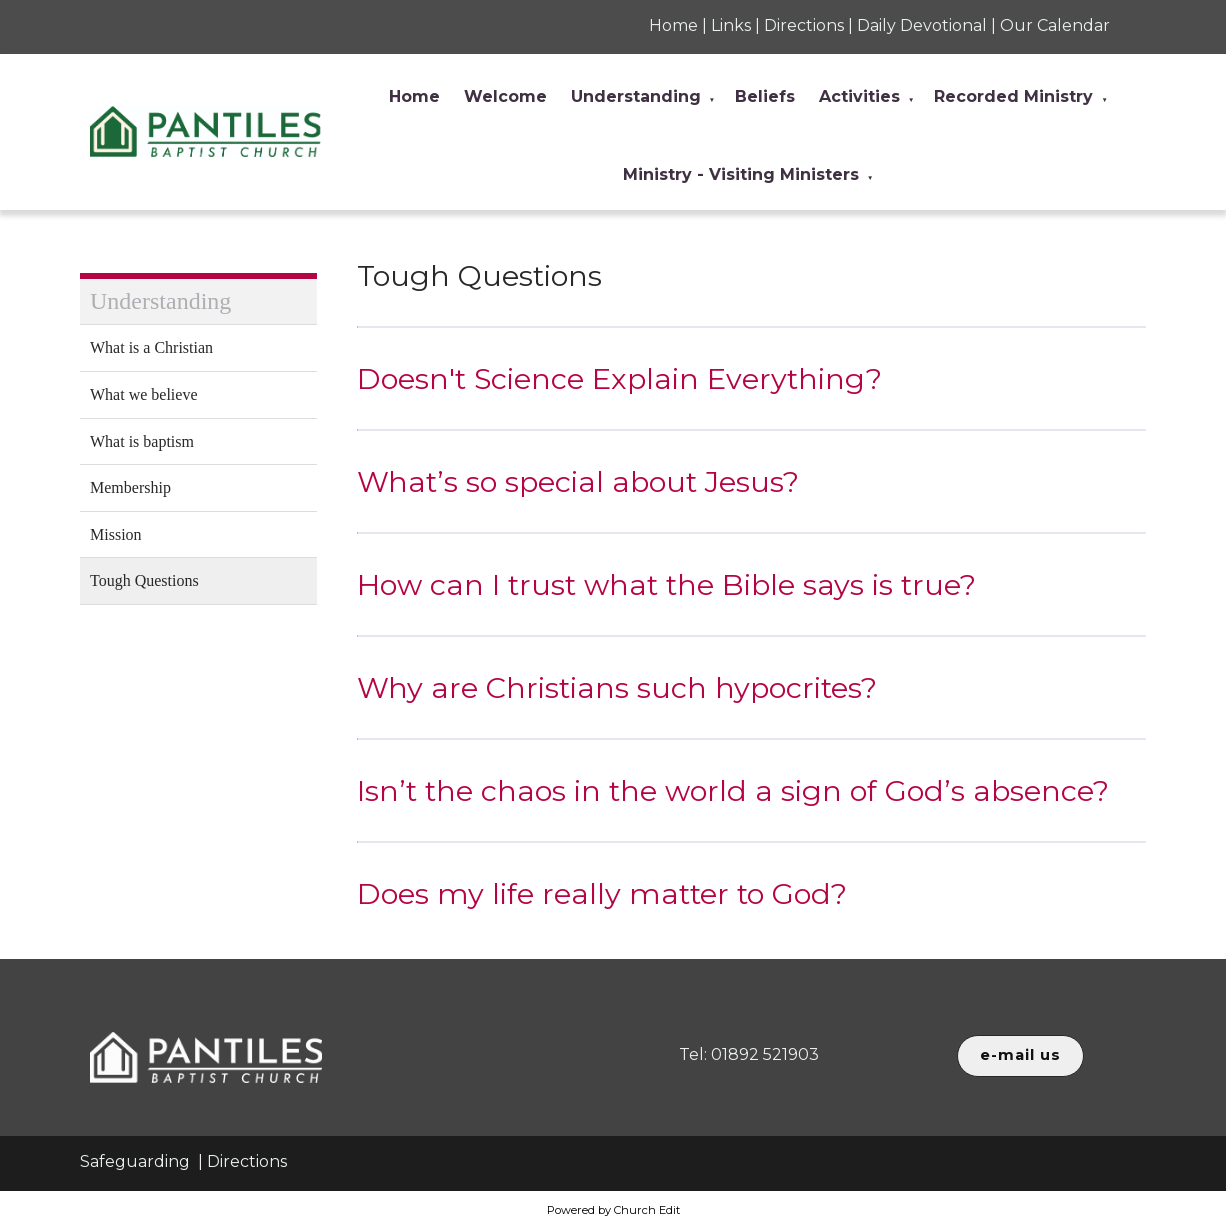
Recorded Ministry (1013, 96)
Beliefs (765, 96)
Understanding (636, 96)
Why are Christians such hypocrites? (617, 687)
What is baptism (142, 441)
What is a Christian (151, 347)
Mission (116, 534)
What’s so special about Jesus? (578, 481)
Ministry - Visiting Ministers (741, 174)
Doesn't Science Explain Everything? (619, 378)
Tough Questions (144, 580)
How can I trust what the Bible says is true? (666, 584)
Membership (130, 487)
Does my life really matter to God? (602, 893)
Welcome (505, 96)
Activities (859, 96)
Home (414, 96)
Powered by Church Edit (613, 1210)
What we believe (144, 394)
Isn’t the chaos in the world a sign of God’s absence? (733, 790)
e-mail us (1020, 1055)
